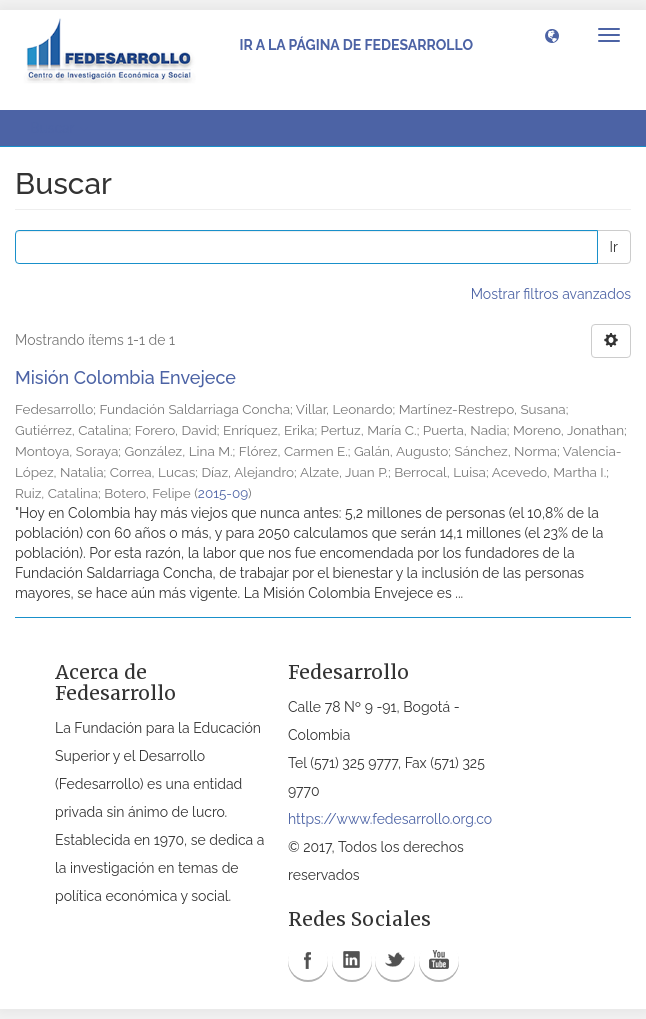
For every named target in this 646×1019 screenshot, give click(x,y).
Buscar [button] (59, 128)
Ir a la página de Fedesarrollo (356, 45)
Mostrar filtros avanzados (551, 294)
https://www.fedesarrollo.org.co (390, 819)
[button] (552, 35)
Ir (614, 247)
